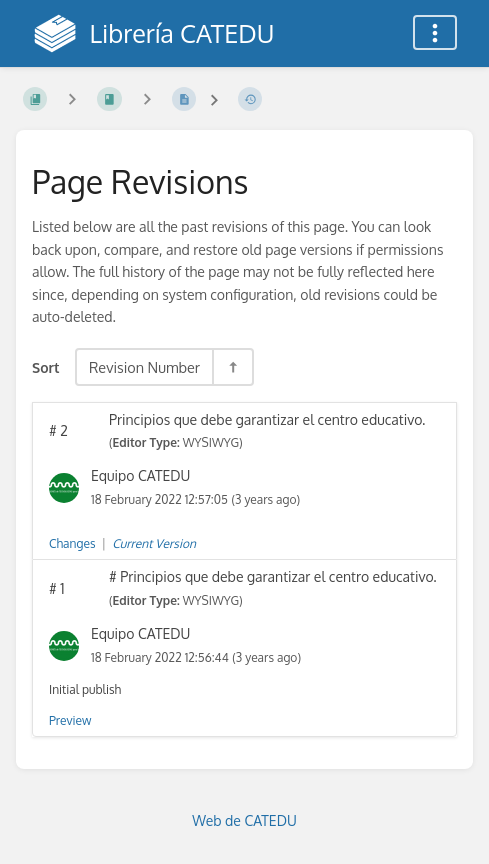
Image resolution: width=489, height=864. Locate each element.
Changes (72, 543)
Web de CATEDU (244, 820)
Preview (70, 720)
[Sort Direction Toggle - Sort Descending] (232, 367)
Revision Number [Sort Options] (144, 367)
